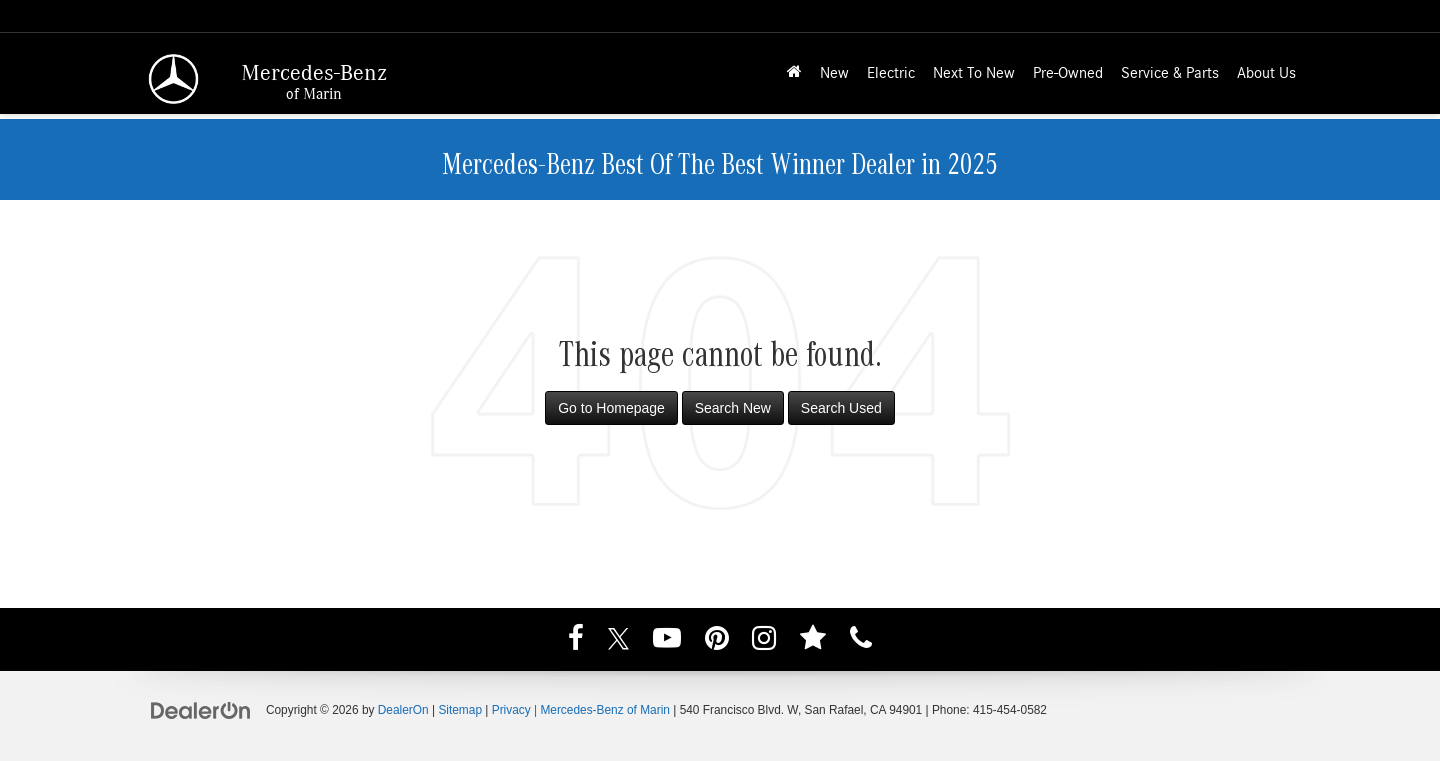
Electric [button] (891, 73)
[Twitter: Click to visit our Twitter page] (618, 641)
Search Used (841, 408)
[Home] (794, 73)
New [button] (834, 73)
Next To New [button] (974, 73)
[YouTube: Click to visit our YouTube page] (667, 641)
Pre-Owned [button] (1068, 73)
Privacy (511, 710)
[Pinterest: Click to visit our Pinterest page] (717, 641)
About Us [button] (1266, 73)
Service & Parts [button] (1170, 73)
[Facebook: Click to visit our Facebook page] (576, 641)
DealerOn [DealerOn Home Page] (403, 710)
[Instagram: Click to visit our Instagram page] (764, 641)
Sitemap (460, 710)
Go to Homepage (611, 408)
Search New (733, 408)
